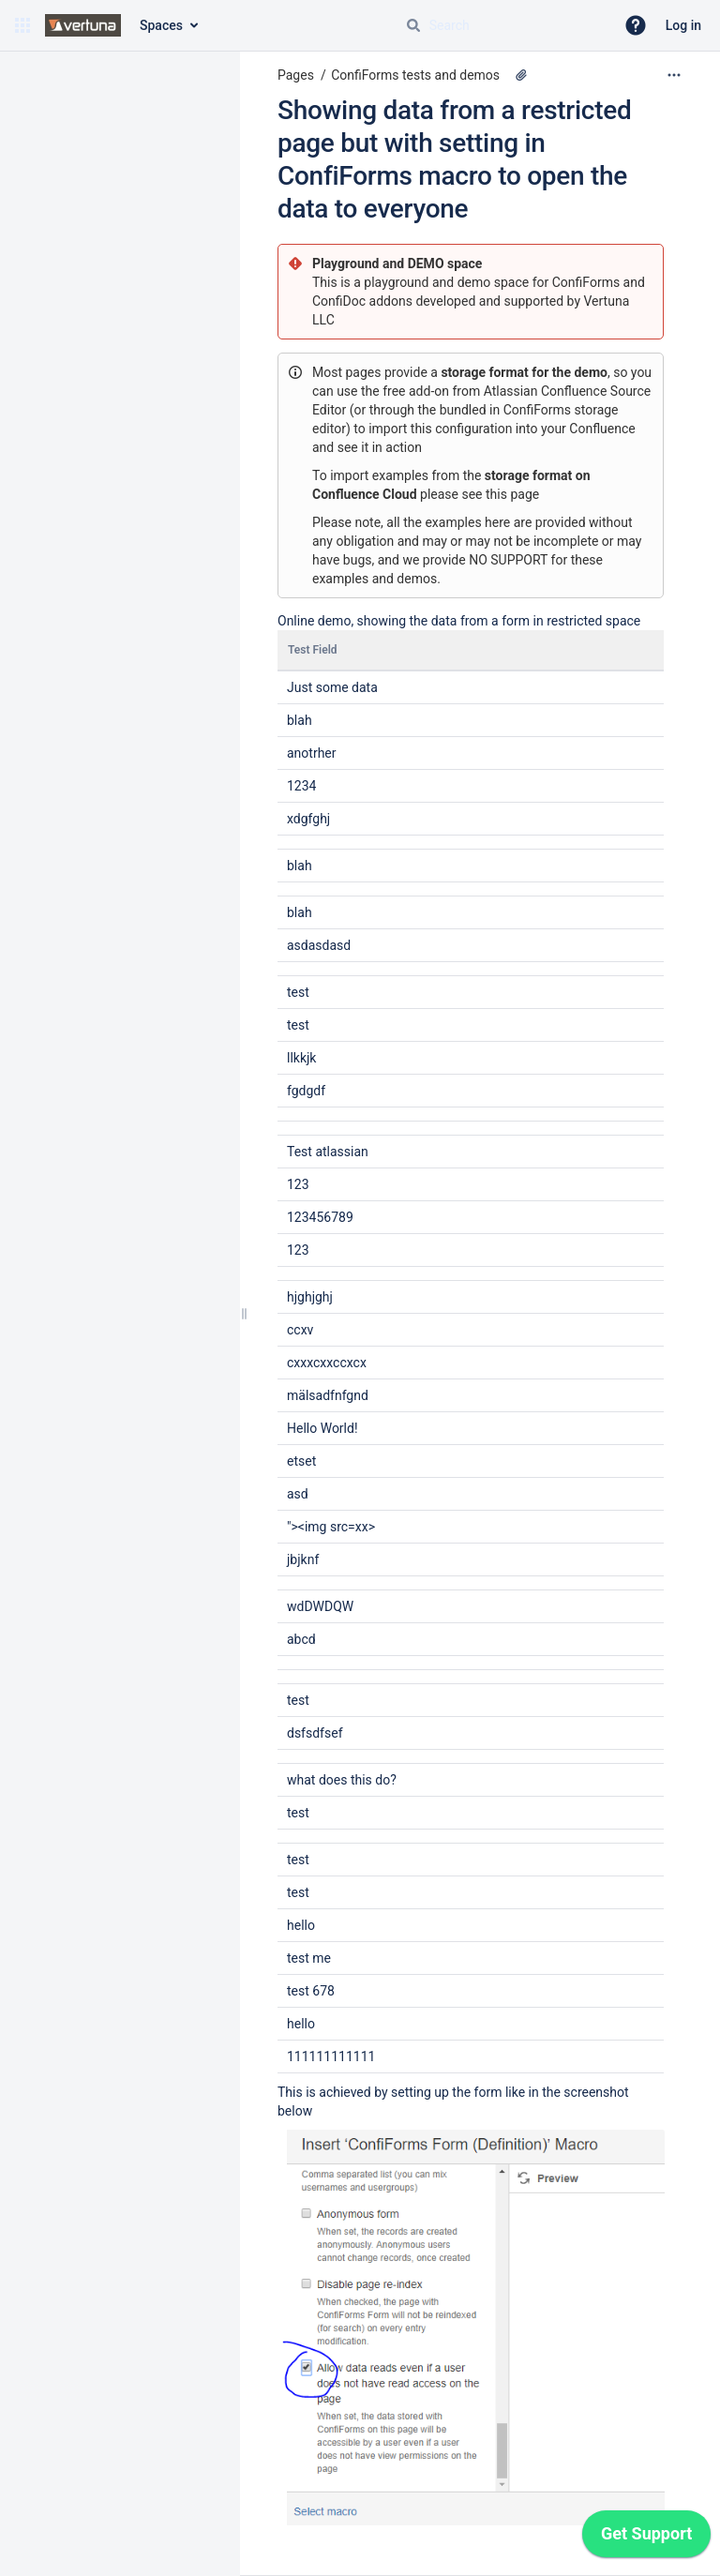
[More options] (674, 75)
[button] (22, 25)
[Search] (413, 25)
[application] (646, 2538)
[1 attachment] (521, 75)
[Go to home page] (83, 25)
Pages (296, 75)
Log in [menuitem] (683, 25)
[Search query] (502, 25)
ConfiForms (587, 282)
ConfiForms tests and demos (415, 75)
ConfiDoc (340, 301)
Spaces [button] (161, 25)
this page (512, 494)
